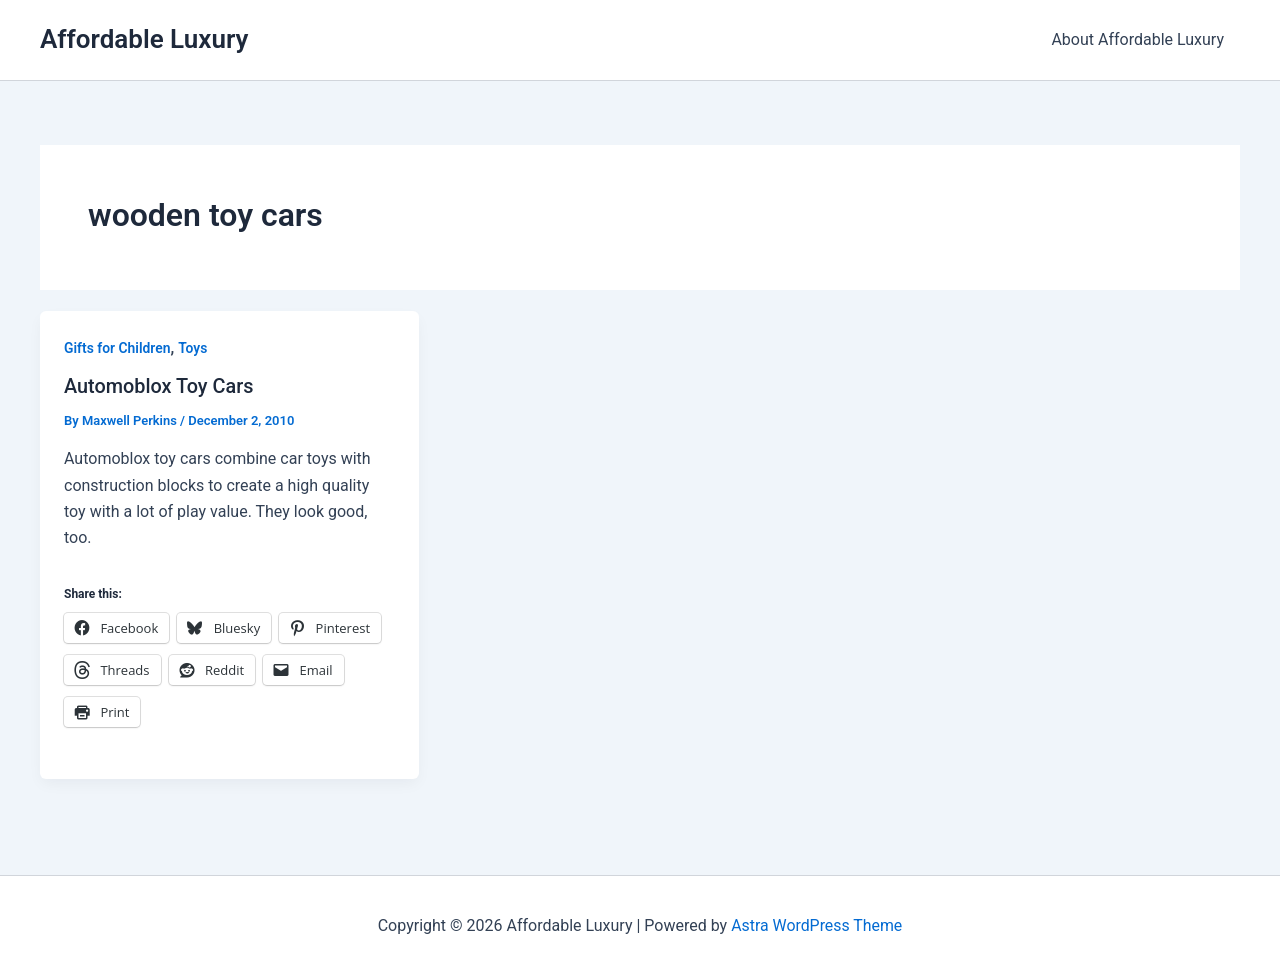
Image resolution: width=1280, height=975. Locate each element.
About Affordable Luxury (1137, 39)
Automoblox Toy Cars (159, 386)
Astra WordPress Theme (816, 924)
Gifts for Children (117, 348)
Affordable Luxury (144, 39)
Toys (194, 348)
